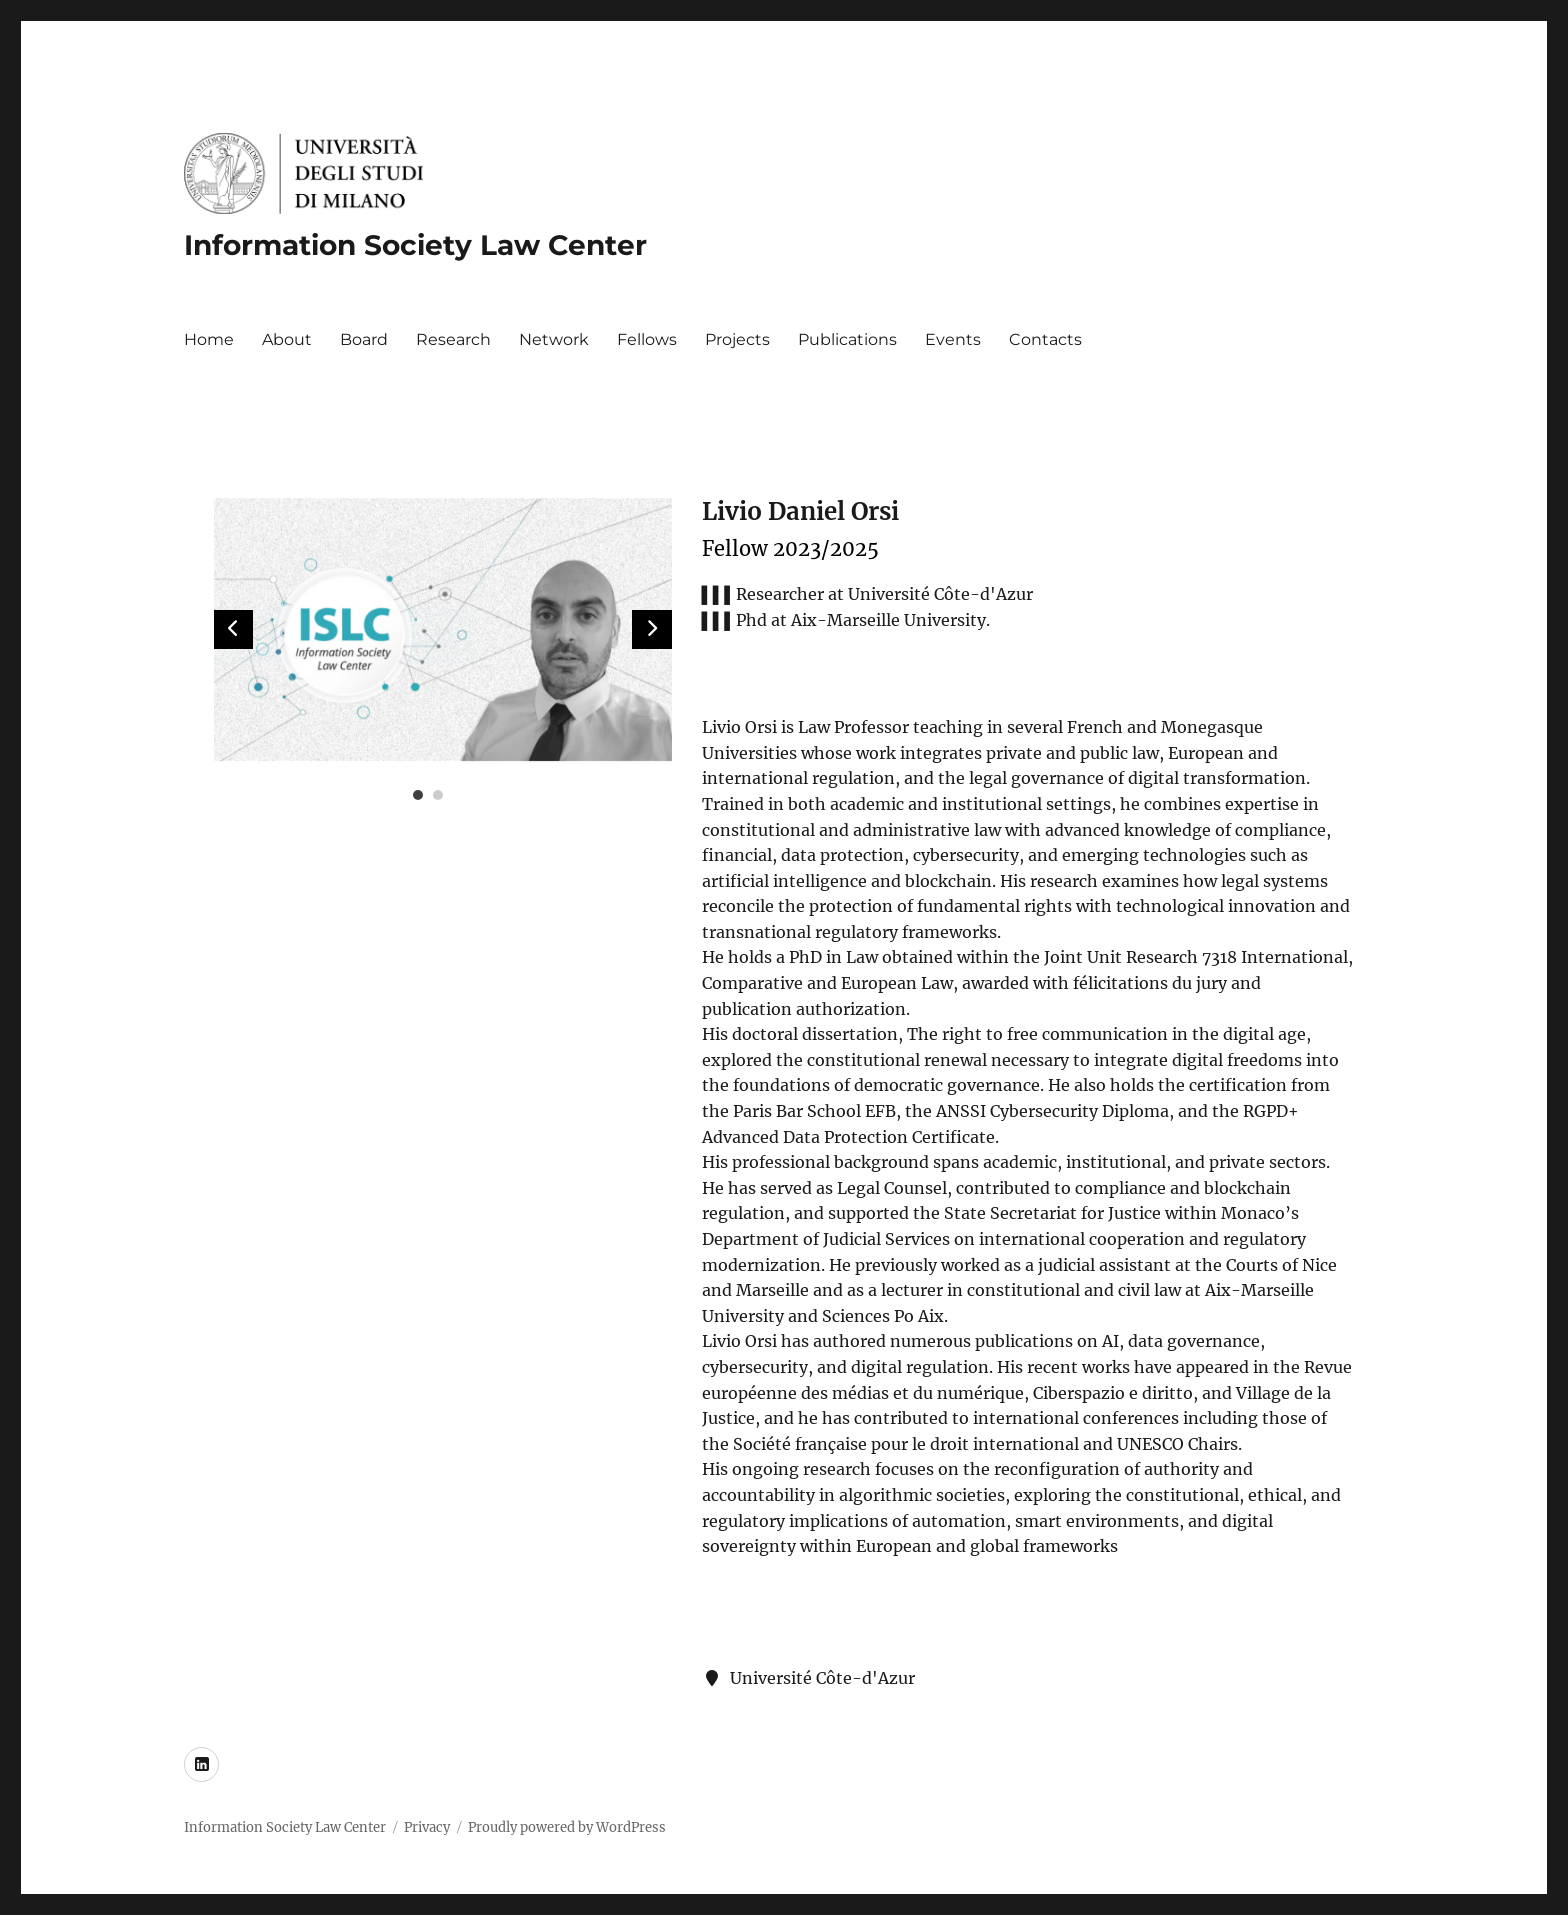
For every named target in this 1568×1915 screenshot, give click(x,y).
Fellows (647, 339)
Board (364, 339)
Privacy (427, 1827)
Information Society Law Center (415, 245)
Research (453, 339)
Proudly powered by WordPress (567, 1827)
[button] (652, 629)
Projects (737, 339)
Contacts (1045, 339)
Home (209, 339)
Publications (847, 339)
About (287, 339)
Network (554, 339)
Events (953, 339)
